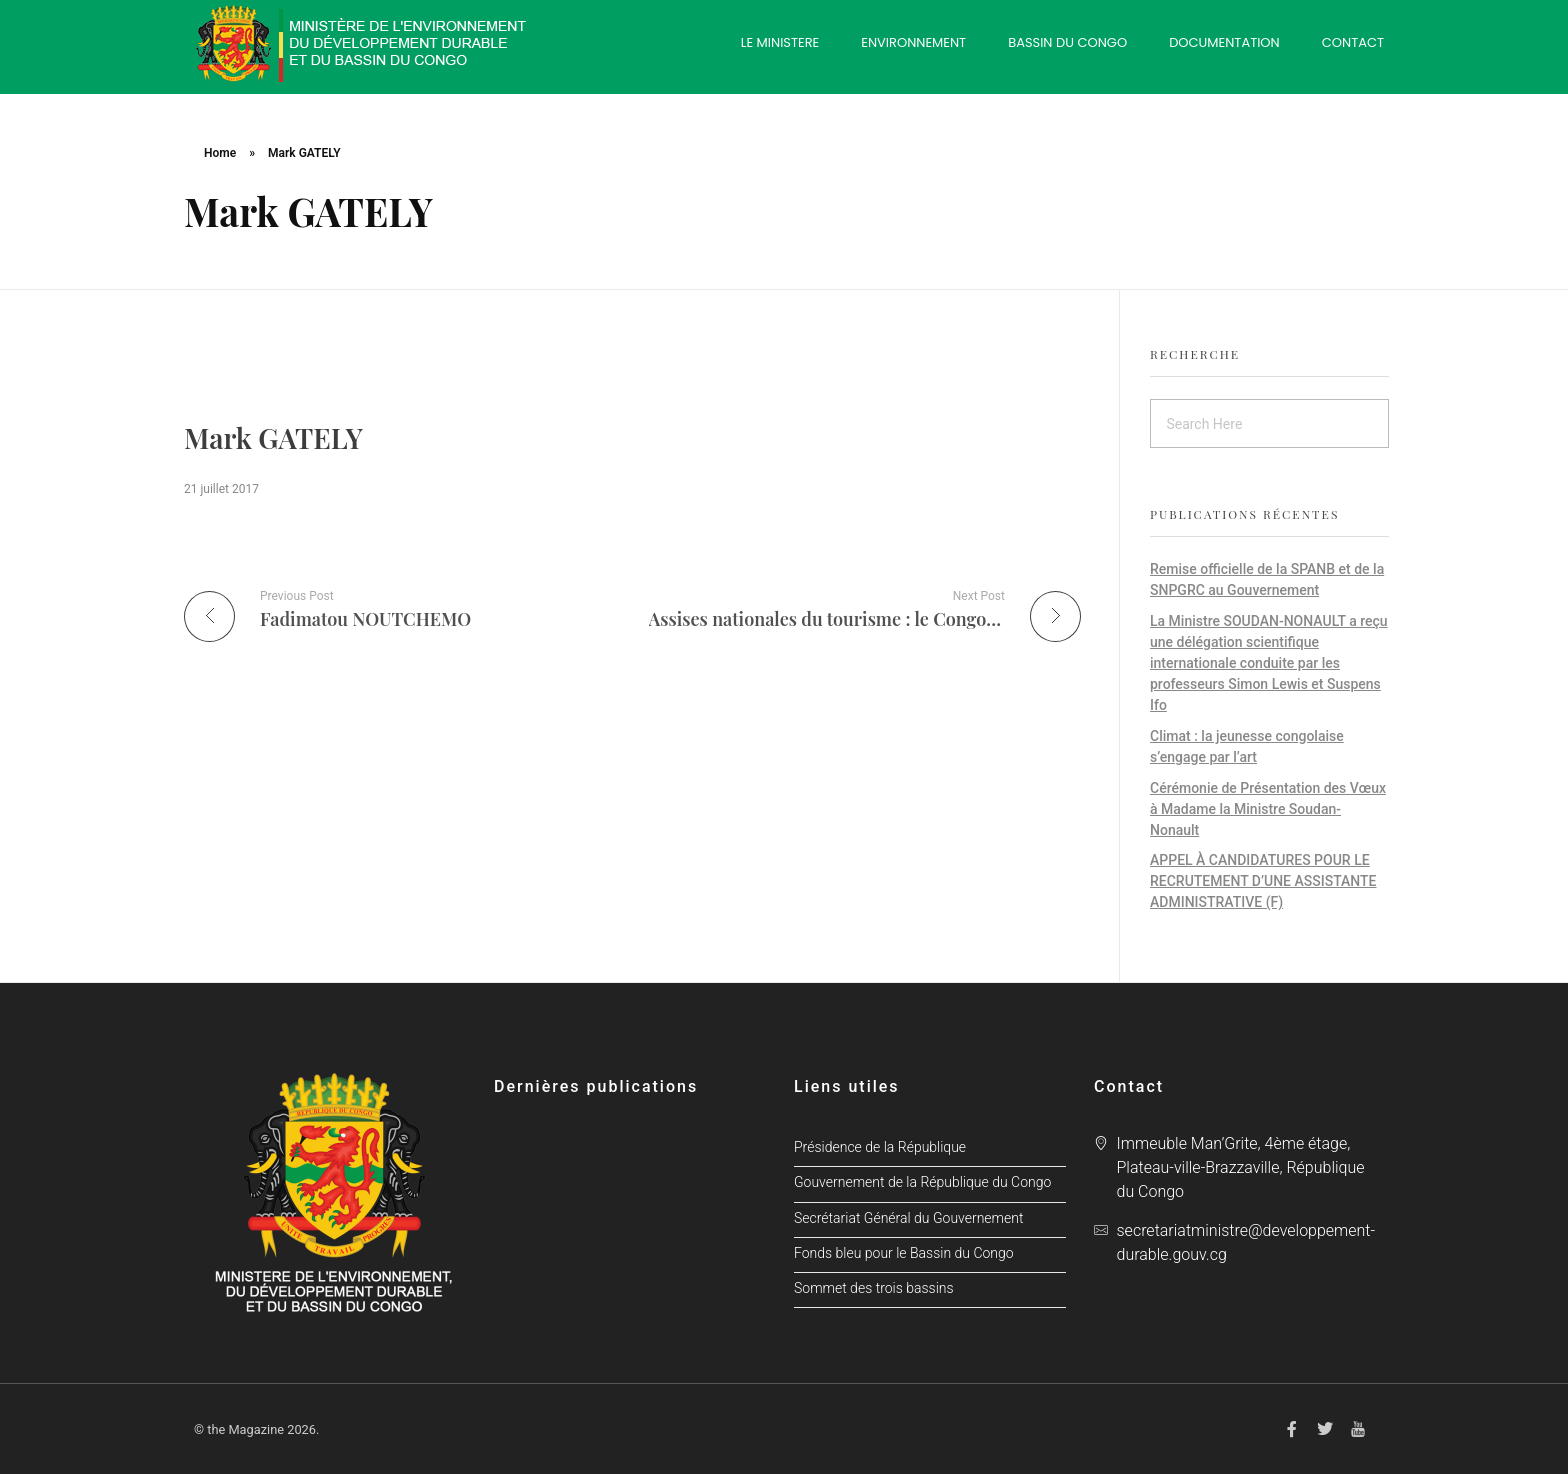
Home (220, 153)
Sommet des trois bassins (874, 1288)
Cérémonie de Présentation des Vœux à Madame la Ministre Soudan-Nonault (1268, 809)
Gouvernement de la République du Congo (922, 1182)
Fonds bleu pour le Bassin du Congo (904, 1253)
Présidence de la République (880, 1147)
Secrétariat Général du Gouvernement (908, 1218)
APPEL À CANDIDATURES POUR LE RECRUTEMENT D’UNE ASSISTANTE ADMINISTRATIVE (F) (1263, 881)
